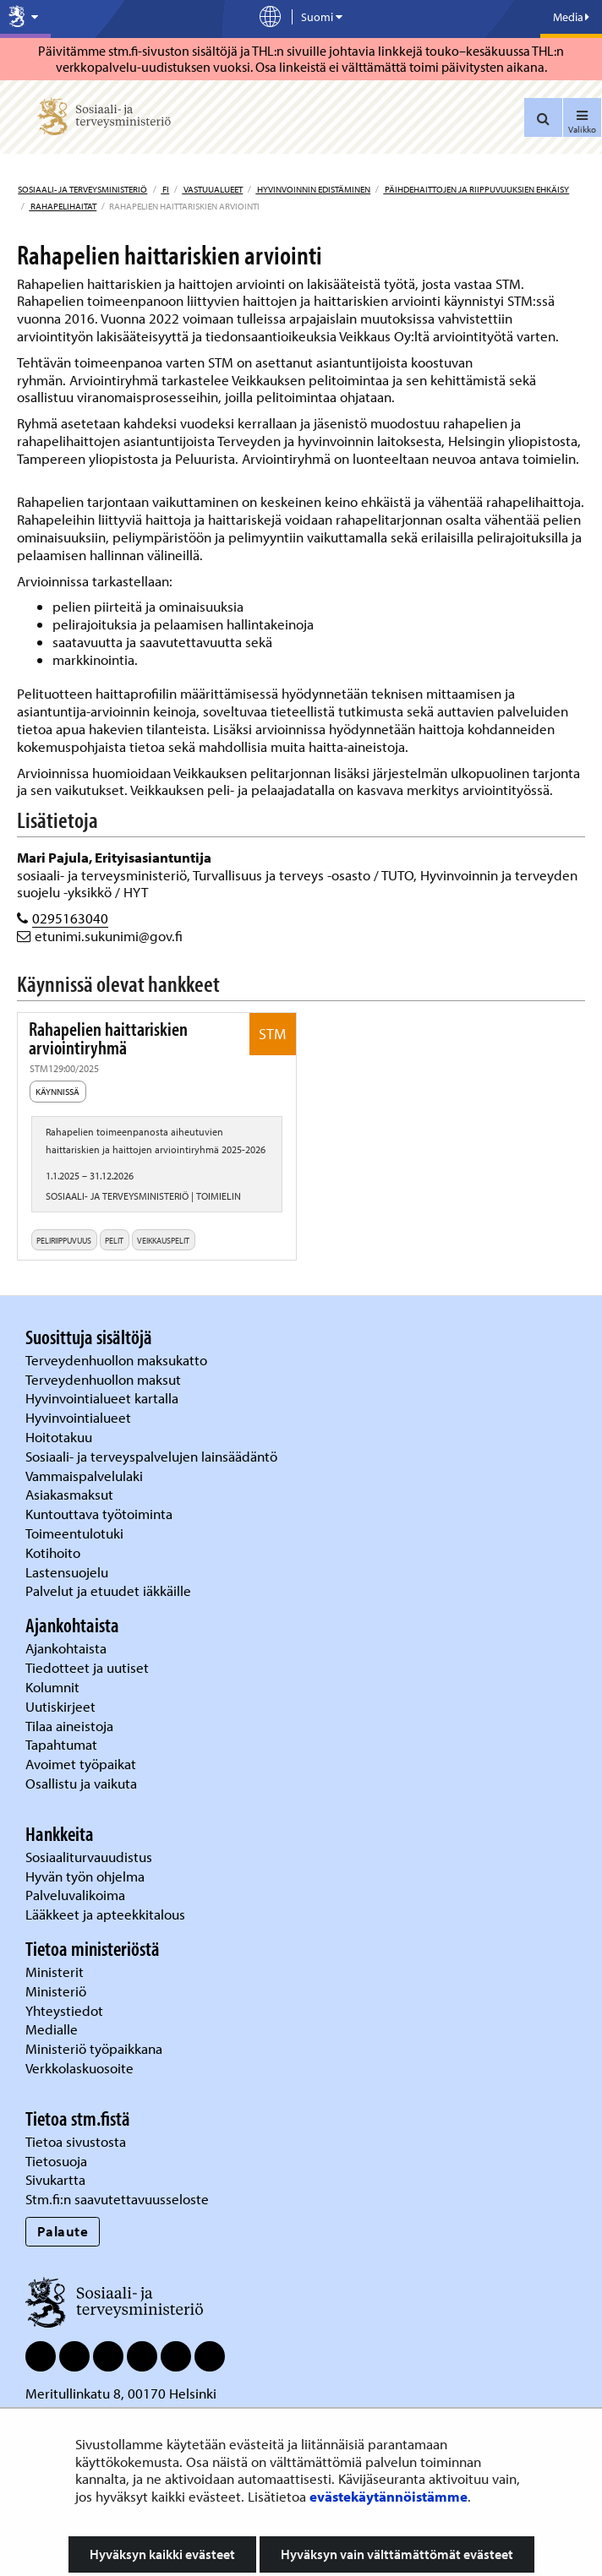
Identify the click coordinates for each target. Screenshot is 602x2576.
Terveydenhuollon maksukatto (118, 1360)
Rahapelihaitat (62, 206)
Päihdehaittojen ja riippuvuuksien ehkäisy (476, 189)
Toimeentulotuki (76, 1533)
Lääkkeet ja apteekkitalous (105, 1914)
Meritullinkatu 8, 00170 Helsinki (120, 2393)
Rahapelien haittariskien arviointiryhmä (108, 1039)
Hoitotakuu (60, 1437)
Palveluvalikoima (75, 1894)
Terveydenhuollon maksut (104, 1379)
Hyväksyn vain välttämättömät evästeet (397, 2554)
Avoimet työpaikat (80, 1764)
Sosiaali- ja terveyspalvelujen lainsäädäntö (153, 1456)
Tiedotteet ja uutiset (88, 1667)
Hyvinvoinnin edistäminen (312, 189)
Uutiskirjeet (62, 1706)
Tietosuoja (56, 2161)
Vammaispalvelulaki (85, 1475)
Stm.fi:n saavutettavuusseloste (117, 2199)
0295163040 (70, 918)
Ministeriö (57, 1991)
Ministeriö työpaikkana (95, 2048)
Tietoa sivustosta (75, 2141)
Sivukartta (55, 2179)
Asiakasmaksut (69, 1494)
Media (571, 17)
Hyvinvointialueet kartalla (103, 1398)
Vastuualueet (212, 189)
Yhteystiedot (66, 2010)
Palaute (63, 2231)
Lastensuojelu (68, 1572)
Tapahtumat (61, 1744)
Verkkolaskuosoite (81, 2068)
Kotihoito (52, 1552)
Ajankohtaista (66, 1648)
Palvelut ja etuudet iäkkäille (108, 1590)
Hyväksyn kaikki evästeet (162, 2554)
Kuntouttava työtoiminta (98, 1513)
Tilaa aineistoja (69, 1726)
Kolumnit (54, 1687)
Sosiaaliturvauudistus (88, 1856)
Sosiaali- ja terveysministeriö (82, 189)
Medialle (53, 2029)
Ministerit (56, 1971)
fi (165, 189)
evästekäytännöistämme (388, 2496)
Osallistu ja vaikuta (81, 1783)
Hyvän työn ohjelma (85, 1876)
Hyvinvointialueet (79, 1417)
